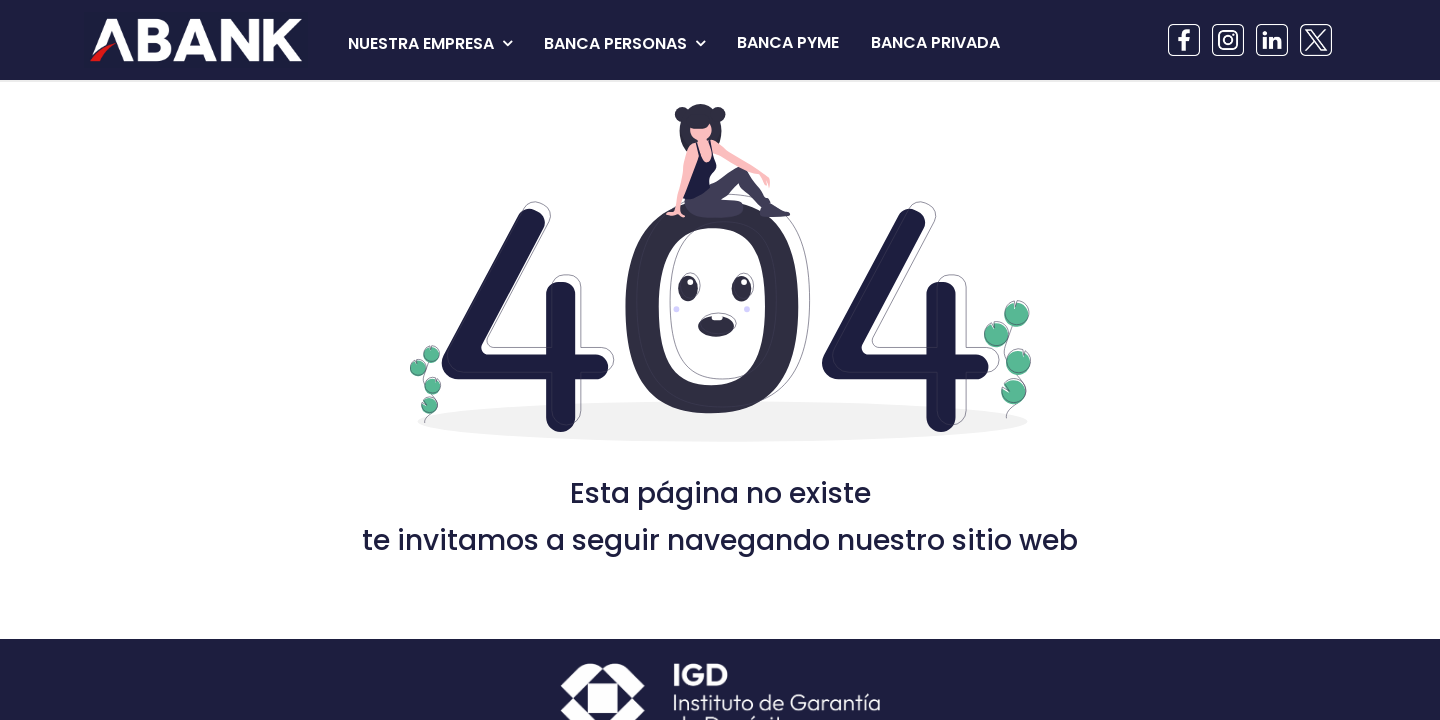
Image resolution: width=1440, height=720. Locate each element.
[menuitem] (788, 43)
